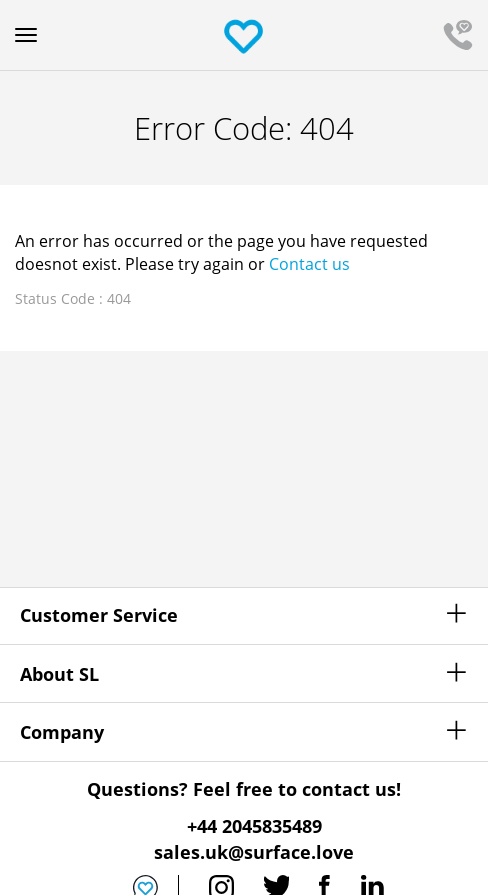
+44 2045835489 (254, 826)
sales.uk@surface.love (254, 852)
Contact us (309, 264)
